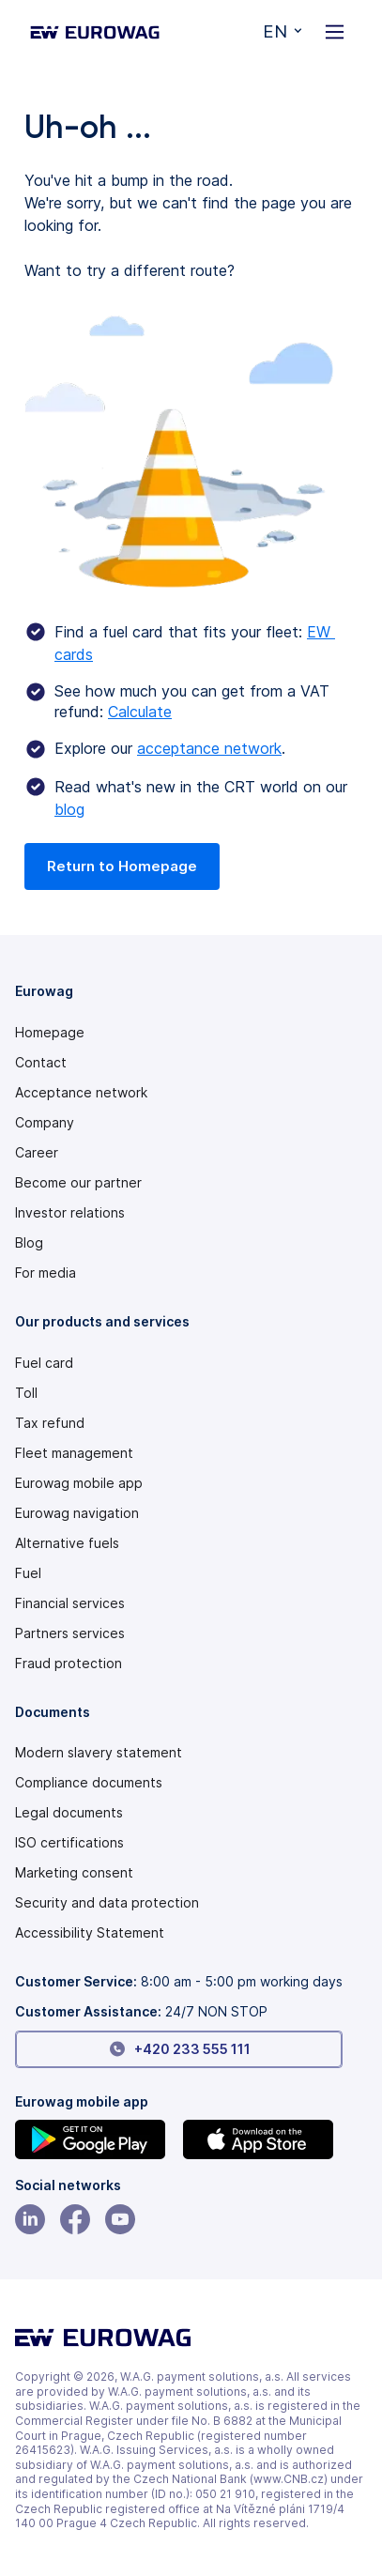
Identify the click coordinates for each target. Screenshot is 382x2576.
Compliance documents (88, 1782)
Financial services (70, 1603)
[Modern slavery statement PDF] (179, 1752)
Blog (29, 1242)
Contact (41, 1062)
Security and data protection (107, 1902)
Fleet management (74, 1453)
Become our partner (78, 1182)
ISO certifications (69, 1842)
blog (69, 809)
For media (45, 1272)
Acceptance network (81, 1092)
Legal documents (69, 1812)
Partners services (70, 1633)
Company (44, 1122)
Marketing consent (74, 1872)
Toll (26, 1393)
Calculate (140, 711)
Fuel (28, 1573)
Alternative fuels (67, 1543)
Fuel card (44, 1363)
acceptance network (209, 748)
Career (36, 1152)
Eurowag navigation (77, 1513)
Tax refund (49, 1423)
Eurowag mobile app (79, 1483)
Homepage (49, 1032)
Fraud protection (68, 1663)
